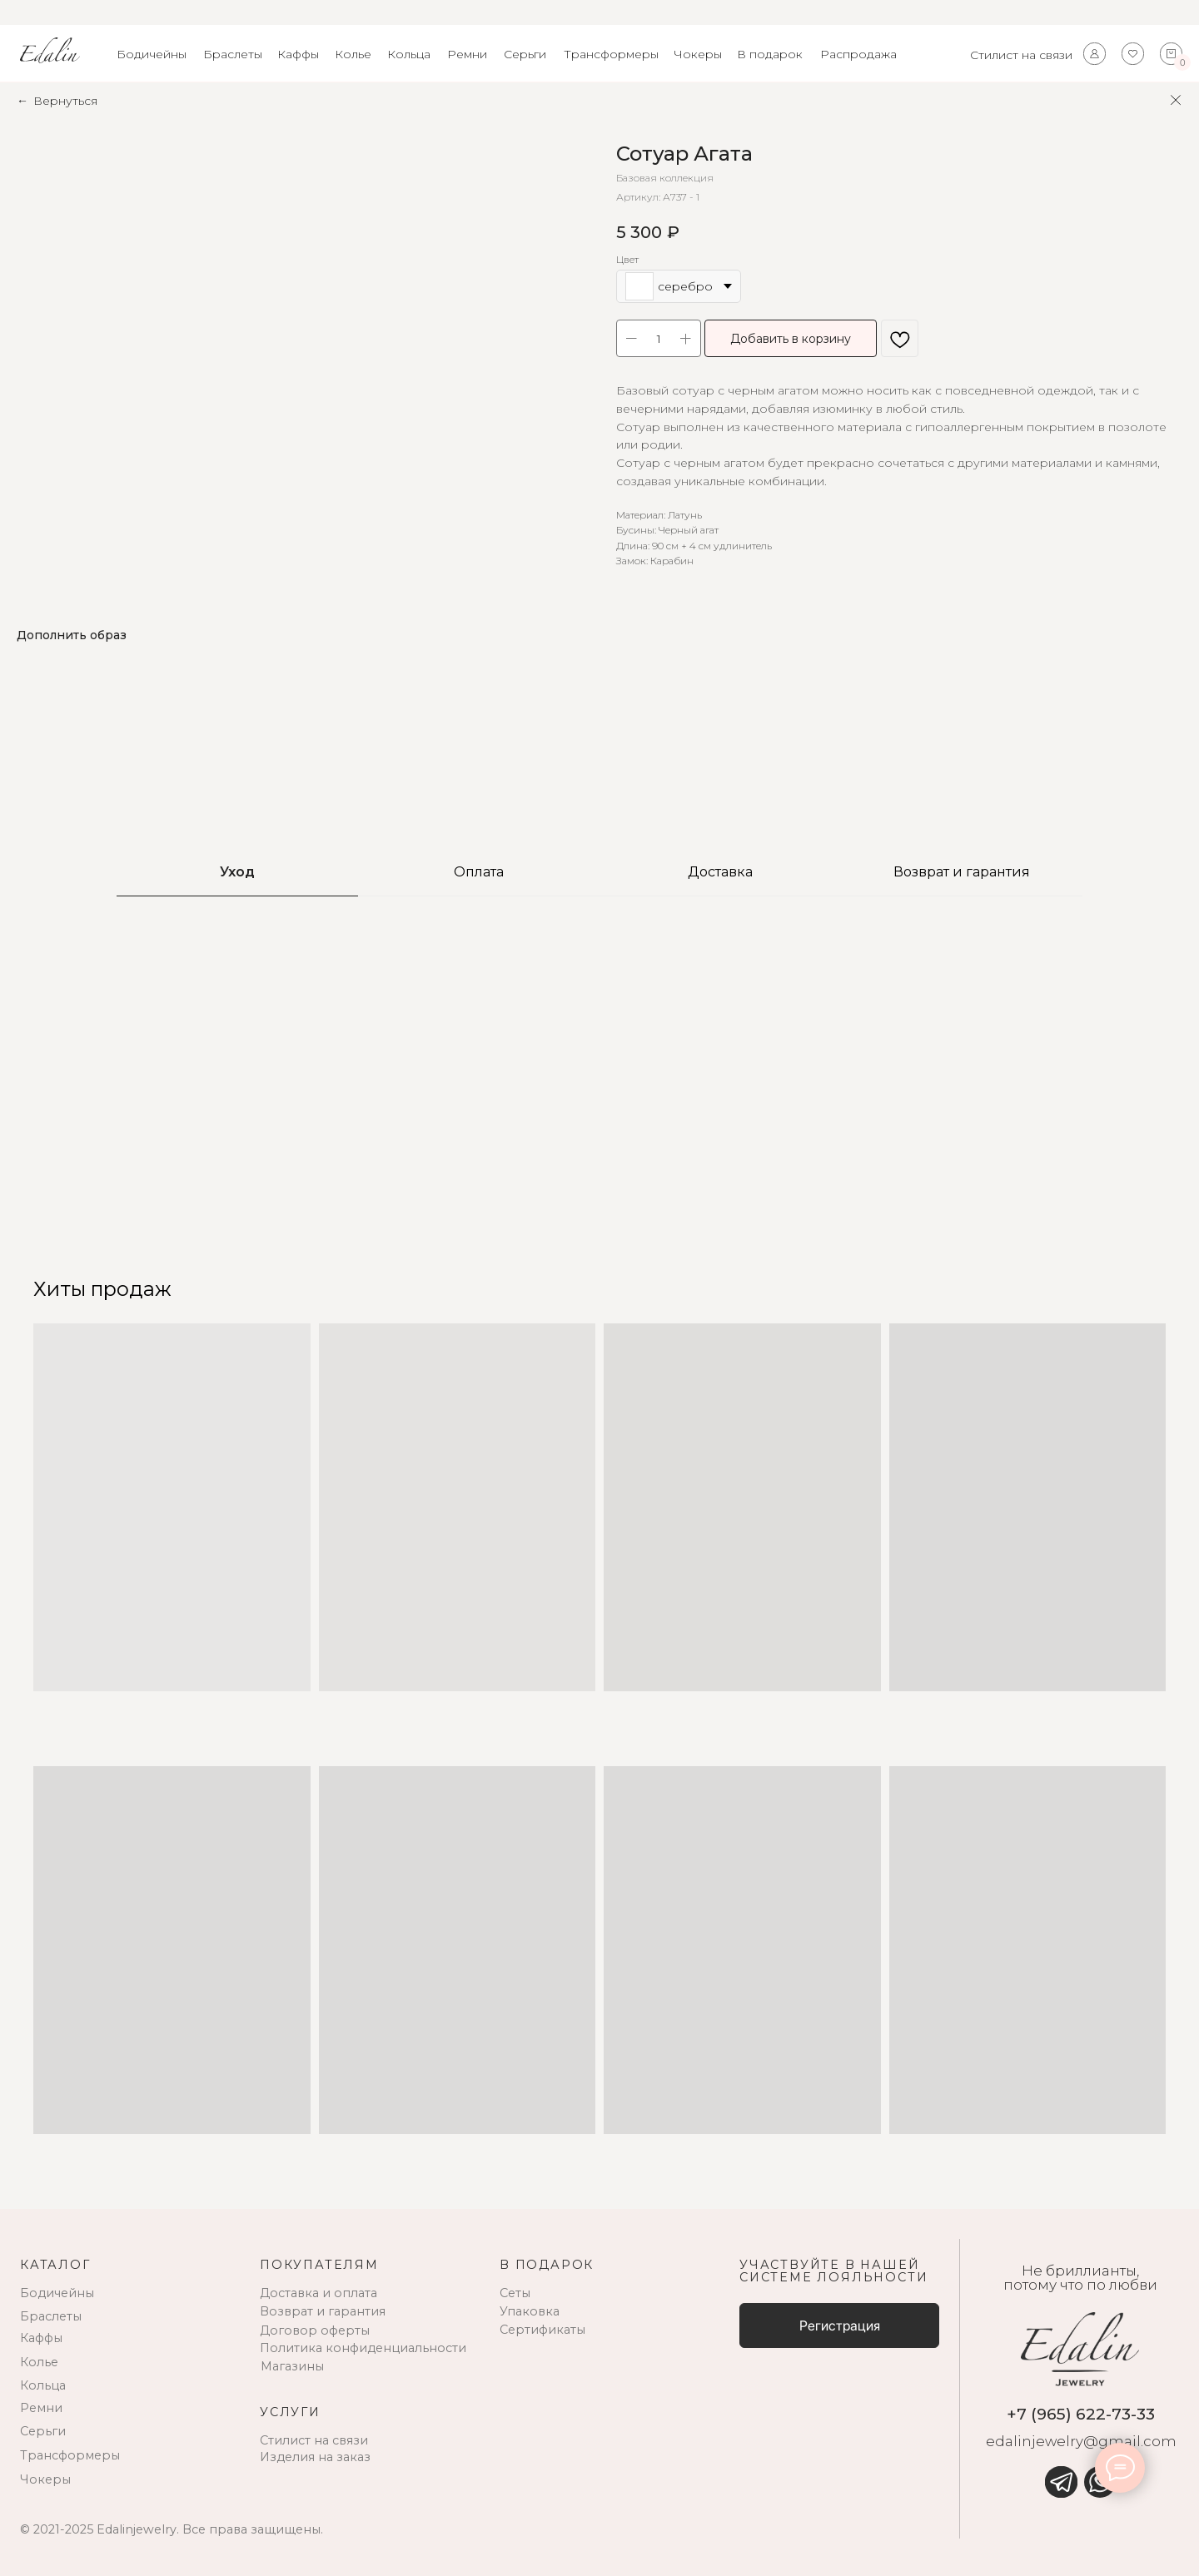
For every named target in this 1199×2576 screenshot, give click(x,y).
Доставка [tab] (720, 872)
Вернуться (65, 100)
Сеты (515, 2293)
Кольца (408, 54)
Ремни (467, 54)
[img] (1061, 2482)
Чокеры (698, 54)
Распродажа (858, 54)
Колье (353, 54)
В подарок (770, 54)
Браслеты (232, 54)
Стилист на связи (1021, 54)
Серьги (525, 54)
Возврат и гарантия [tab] (961, 872)
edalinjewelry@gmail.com (1081, 2441)
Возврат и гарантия (323, 2311)
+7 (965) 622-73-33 (1081, 2414)
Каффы (298, 54)
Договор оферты (315, 2330)
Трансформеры (611, 54)
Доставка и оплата (318, 2293)
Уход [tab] (237, 872)
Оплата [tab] (479, 872)
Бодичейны (152, 54)
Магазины (292, 2366)
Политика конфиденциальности (363, 2347)
